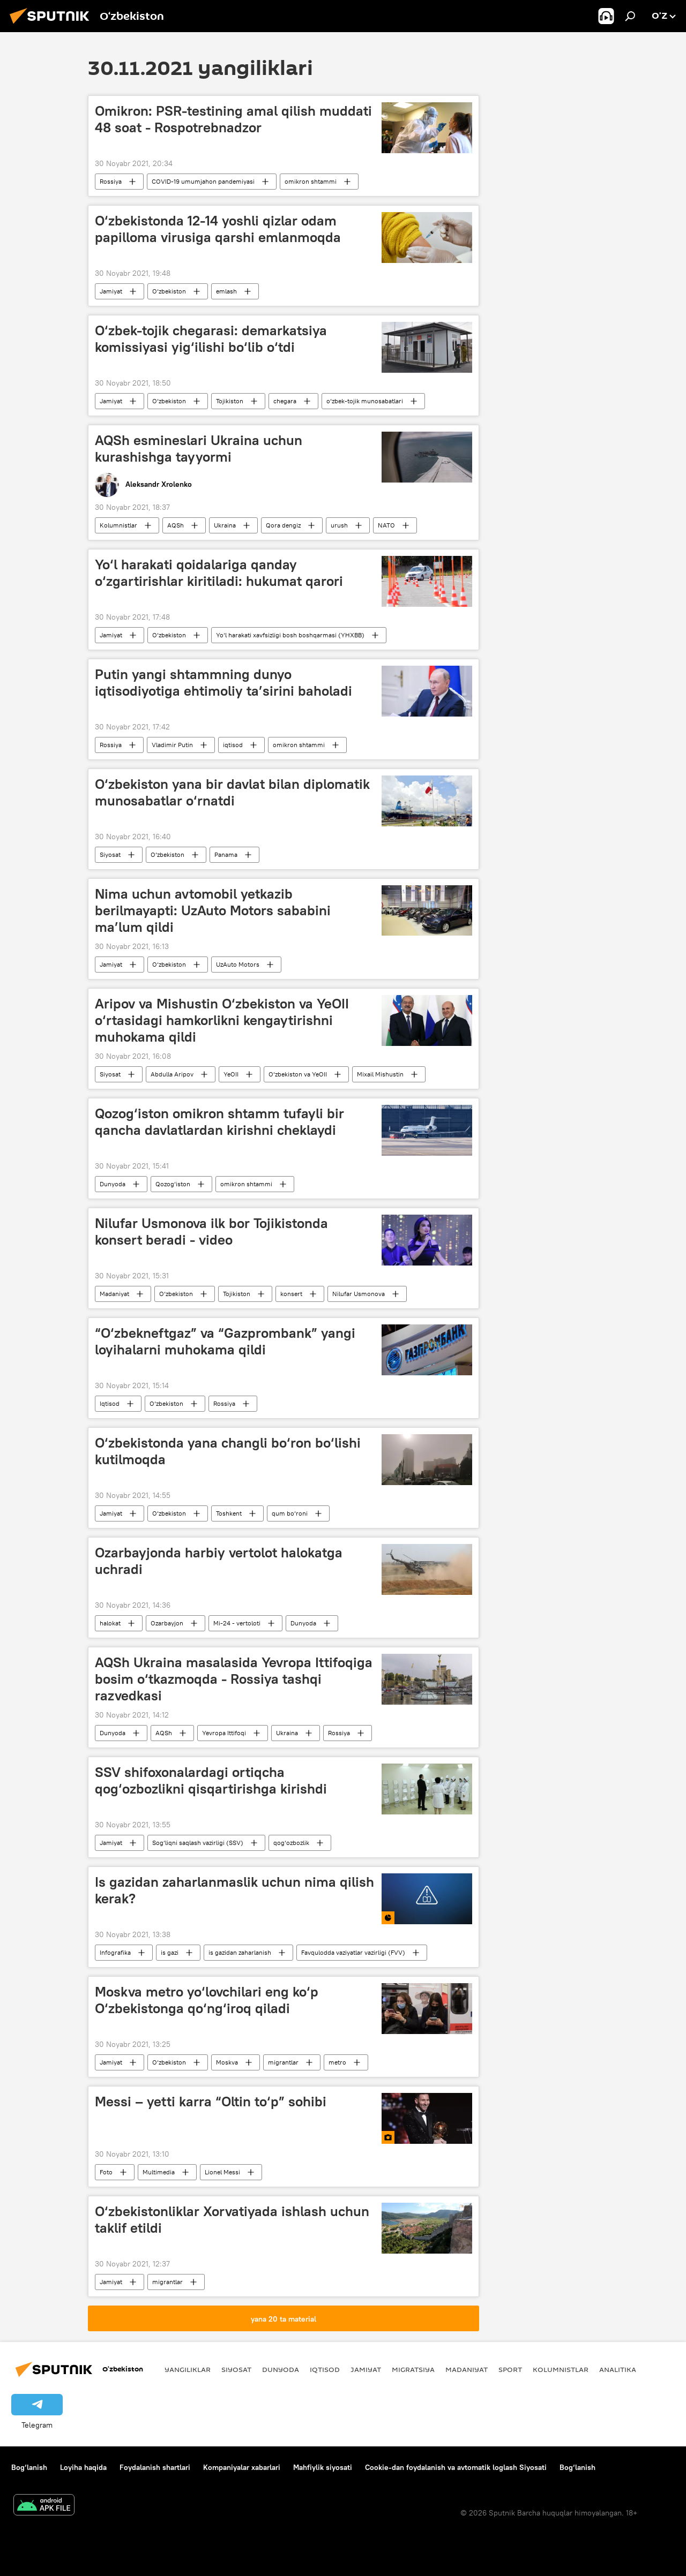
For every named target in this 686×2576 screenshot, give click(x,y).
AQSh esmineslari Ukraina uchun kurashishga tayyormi (198, 448)
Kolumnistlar (118, 525)
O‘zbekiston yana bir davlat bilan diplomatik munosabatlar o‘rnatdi (232, 792)
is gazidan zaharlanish (239, 1952)
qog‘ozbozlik (291, 1843)
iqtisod (233, 745)
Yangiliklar (188, 2369)
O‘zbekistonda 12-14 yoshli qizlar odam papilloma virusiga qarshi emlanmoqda (218, 229)
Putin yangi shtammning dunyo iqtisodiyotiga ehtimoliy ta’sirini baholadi (223, 682)
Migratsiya (413, 2369)
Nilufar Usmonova (358, 1294)
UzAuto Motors (237, 964)
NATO (386, 525)
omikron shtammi (311, 181)
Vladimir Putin (172, 745)
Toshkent (229, 1513)
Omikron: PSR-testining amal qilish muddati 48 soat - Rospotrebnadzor (233, 119)
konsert (291, 1294)
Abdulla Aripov (172, 1074)
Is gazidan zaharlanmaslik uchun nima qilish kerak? (234, 1890)
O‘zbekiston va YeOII (298, 1074)
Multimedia (159, 2172)
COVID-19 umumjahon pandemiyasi (203, 181)
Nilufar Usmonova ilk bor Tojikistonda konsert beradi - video (211, 1231)
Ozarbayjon (167, 1623)
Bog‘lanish (29, 2467)
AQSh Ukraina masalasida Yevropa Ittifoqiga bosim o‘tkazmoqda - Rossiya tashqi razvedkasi (233, 1679)
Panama (225, 854)
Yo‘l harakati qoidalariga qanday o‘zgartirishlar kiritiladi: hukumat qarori (219, 573)
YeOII (230, 1074)
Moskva (227, 2062)
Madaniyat (114, 1294)
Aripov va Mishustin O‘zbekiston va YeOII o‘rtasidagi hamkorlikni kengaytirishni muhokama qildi (222, 1020)
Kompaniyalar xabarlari (241, 2467)
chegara (284, 401)
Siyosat (110, 854)
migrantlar (283, 2062)
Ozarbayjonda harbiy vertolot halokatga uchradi (218, 1561)
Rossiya (111, 181)
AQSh (175, 525)
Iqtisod (110, 1403)
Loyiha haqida (83, 2467)
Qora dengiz (283, 525)
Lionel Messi (222, 2172)
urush (339, 525)
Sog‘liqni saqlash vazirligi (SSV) (197, 1843)
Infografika (115, 1952)
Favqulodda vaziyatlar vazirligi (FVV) (353, 1952)
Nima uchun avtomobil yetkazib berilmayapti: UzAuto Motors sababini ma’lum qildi (213, 910)
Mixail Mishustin (380, 1074)
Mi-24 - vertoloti (236, 1623)
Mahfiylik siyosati (322, 2467)
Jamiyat (111, 291)
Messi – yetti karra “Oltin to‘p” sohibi (210, 2101)
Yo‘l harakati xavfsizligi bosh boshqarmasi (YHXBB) (290, 635)
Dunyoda (112, 1184)
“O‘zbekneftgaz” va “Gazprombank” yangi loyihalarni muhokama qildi (225, 1341)
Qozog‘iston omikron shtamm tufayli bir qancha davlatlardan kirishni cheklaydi (219, 1122)
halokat (110, 1623)
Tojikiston (229, 401)
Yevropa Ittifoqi (224, 1733)
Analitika (617, 2369)
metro (337, 2062)
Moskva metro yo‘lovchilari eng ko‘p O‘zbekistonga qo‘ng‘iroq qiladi (206, 2000)
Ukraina (225, 525)
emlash (226, 291)
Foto (106, 2172)
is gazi (169, 1952)
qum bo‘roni (290, 1513)
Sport (510, 2369)
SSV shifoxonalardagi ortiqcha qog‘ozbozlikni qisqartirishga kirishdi (211, 1780)
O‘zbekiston (169, 291)
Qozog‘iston (172, 1184)
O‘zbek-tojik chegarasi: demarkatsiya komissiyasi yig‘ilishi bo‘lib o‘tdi (211, 339)
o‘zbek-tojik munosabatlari (364, 401)
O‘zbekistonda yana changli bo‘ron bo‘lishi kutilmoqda (228, 1451)
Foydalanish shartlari (155, 2467)
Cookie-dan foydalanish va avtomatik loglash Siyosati (456, 2467)
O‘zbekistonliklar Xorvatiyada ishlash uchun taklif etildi (232, 2219)
